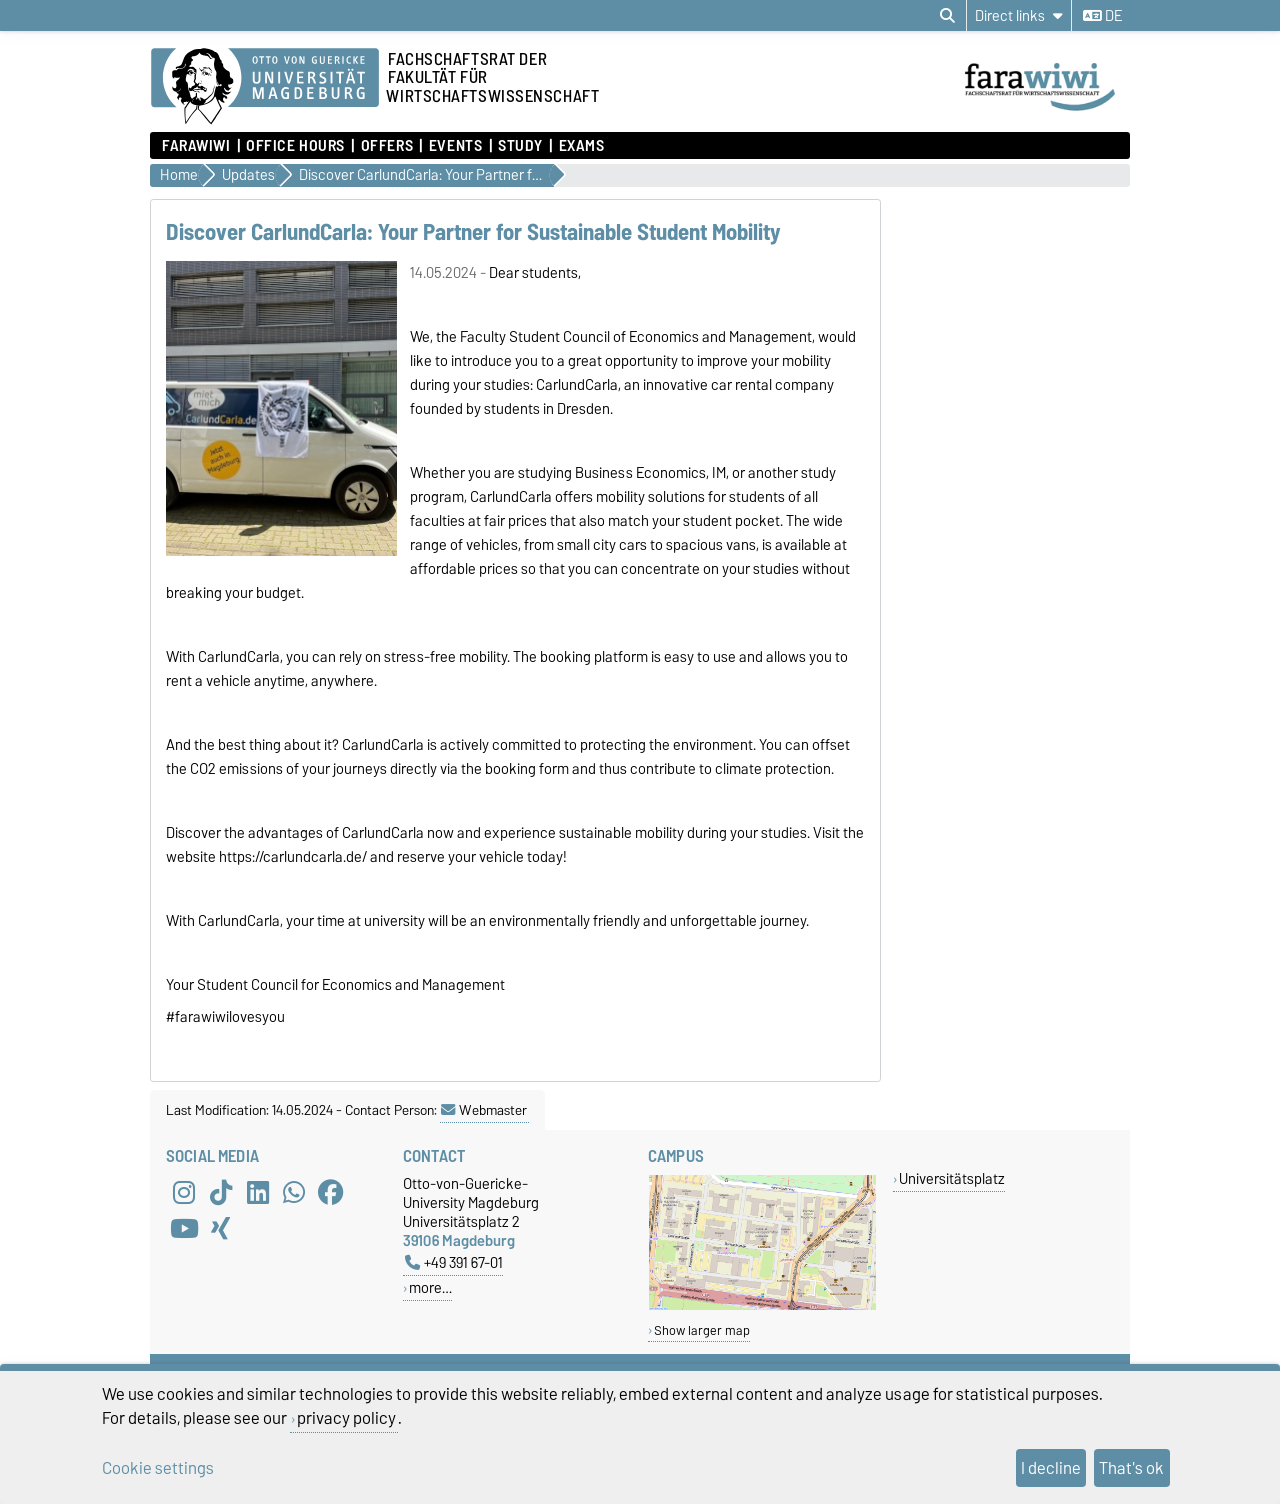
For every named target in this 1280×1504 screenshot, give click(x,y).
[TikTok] (221, 1192)
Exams (582, 146)
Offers (387, 146)
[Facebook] (331, 1192)
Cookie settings (158, 1468)
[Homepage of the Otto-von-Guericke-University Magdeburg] (265, 87)
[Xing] (221, 1228)
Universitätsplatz (952, 1178)
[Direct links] (1019, 15)
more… (430, 1287)
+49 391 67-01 (454, 1262)
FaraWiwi (196, 146)
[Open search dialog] (947, 16)
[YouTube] (184, 1228)
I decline (1051, 1468)
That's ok (1131, 1468)
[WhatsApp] (294, 1192)
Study (520, 146)
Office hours (295, 146)
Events (455, 146)
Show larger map (702, 1330)
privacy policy (346, 1418)
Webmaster (484, 1110)
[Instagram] (184, 1192)
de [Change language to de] (1102, 16)
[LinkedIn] (258, 1192)
